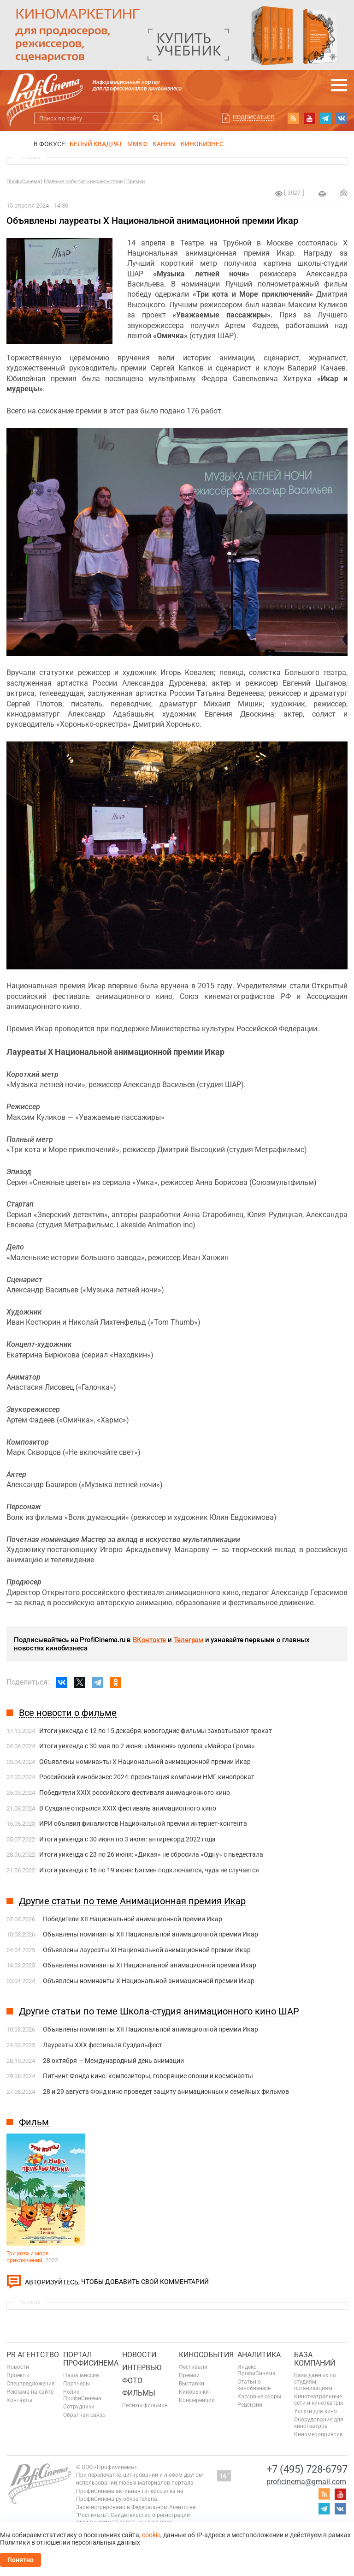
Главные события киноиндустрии (83, 182)
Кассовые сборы (259, 2396)
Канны (164, 144)
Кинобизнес (202, 144)
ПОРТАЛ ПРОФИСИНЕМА (90, 2358)
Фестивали (193, 2367)
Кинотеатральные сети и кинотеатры (318, 2399)
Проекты (18, 2375)
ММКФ (137, 144)
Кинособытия (206, 2354)
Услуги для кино (315, 2411)
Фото (132, 2380)
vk (341, 118)
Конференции (197, 2400)
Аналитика (259, 2354)
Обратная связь (84, 2415)
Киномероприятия (318, 2434)
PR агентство (32, 2354)
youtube (309, 118)
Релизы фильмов (145, 2405)
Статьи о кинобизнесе (254, 2385)
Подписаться (253, 117)
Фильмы (138, 2393)
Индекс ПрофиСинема (256, 2370)
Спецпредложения (30, 2383)
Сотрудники (78, 2406)
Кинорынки (194, 2392)
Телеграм (188, 1640)
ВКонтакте (149, 1640)
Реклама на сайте (29, 2392)
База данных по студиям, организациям (315, 2381)
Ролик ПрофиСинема (82, 2395)
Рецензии (249, 2405)
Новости (17, 2367)
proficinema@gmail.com (306, 2481)
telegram (325, 118)
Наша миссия (81, 2375)
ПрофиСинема (23, 182)
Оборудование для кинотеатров (318, 2422)
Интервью (141, 2367)
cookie (151, 2535)
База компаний (314, 2358)
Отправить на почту (344, 192)
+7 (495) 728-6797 (307, 2469)
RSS (293, 118)
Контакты (19, 2400)
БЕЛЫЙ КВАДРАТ (96, 144)
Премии (135, 182)
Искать (156, 118)
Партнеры (76, 2383)
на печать (322, 193)
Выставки (191, 2383)
